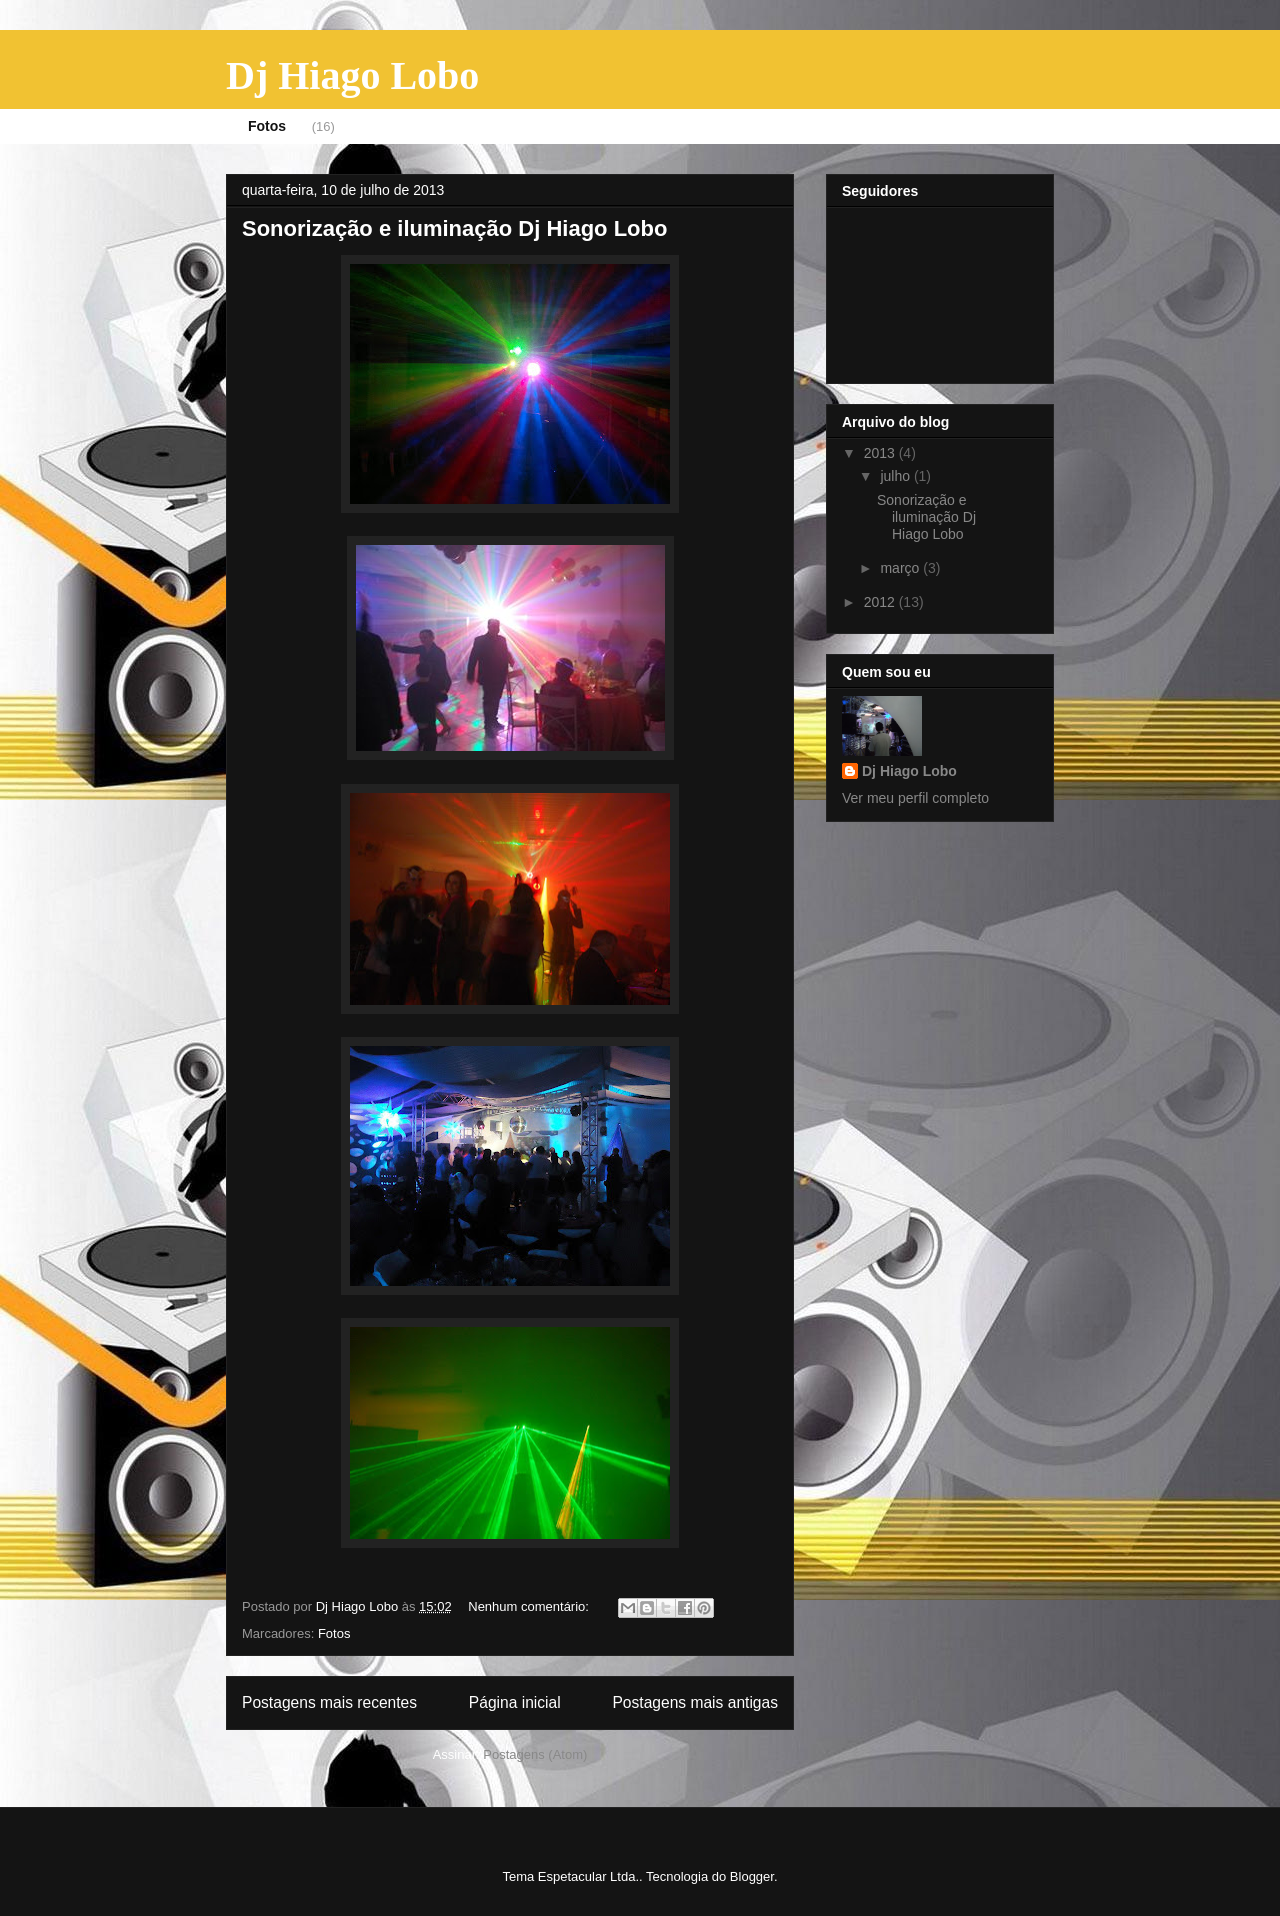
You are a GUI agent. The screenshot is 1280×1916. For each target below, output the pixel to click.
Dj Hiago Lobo (352, 75)
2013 (881, 453)
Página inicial (515, 1702)
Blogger (752, 1876)
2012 (881, 602)
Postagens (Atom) (535, 1754)
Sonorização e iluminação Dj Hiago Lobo (454, 228)
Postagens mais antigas (695, 1702)
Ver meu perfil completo (915, 798)
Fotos (267, 126)
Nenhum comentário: (530, 1606)
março (901, 568)
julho (896, 476)
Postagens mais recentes (329, 1702)
